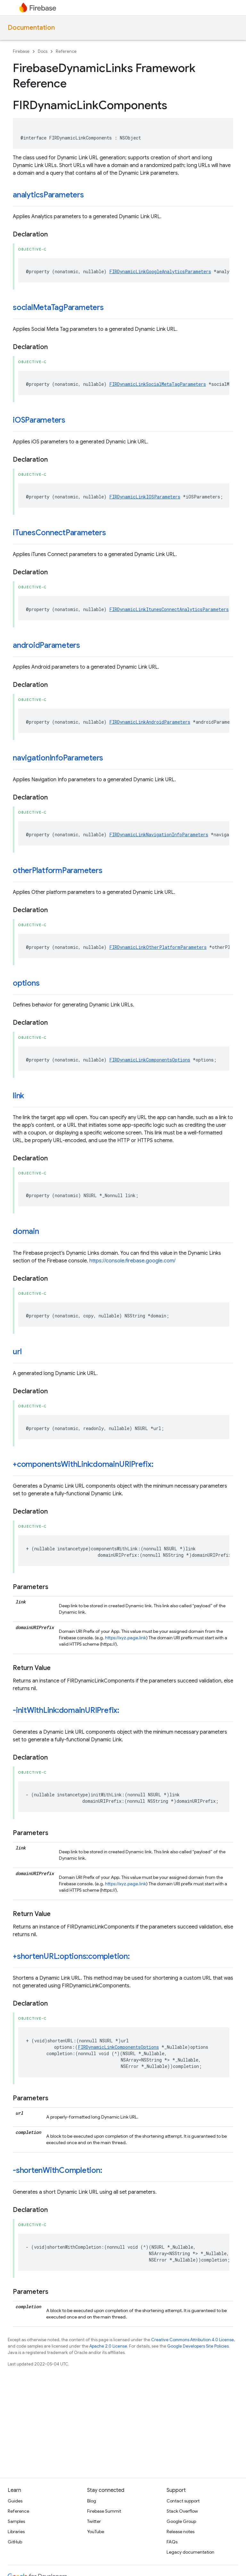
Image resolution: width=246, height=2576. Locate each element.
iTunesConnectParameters (59, 532)
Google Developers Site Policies (198, 2346)
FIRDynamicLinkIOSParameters (144, 497)
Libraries (16, 2531)
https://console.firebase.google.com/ (132, 1261)
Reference (66, 51)
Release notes (180, 2531)
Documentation (31, 28)
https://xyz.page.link (125, 1638)
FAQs (172, 2542)
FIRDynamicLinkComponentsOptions (149, 1060)
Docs (42, 51)
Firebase (21, 51)
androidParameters (46, 645)
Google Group (181, 2521)
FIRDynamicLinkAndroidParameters (149, 722)
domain (26, 1231)
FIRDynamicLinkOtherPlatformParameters (158, 947)
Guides (15, 2501)
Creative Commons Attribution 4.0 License (192, 2339)
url (17, 1351)
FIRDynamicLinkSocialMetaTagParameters (157, 384)
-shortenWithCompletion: (57, 2170)
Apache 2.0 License (108, 2346)
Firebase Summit (104, 2511)
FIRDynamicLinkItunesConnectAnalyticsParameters (169, 609)
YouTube (95, 2531)
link (18, 1096)
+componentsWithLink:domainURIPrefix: (83, 1464)
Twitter (94, 2521)
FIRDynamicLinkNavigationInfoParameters (158, 834)
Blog (91, 2501)
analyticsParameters (48, 195)
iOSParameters (39, 420)
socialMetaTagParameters (58, 307)
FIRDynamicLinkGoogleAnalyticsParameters (160, 271)
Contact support (183, 2501)
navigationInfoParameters (58, 758)
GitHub (15, 2542)
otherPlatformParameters (57, 870)
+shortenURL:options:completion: (71, 1956)
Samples (16, 2521)
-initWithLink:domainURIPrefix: (66, 1710)
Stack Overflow (182, 2511)
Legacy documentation (190, 2552)
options (26, 983)
